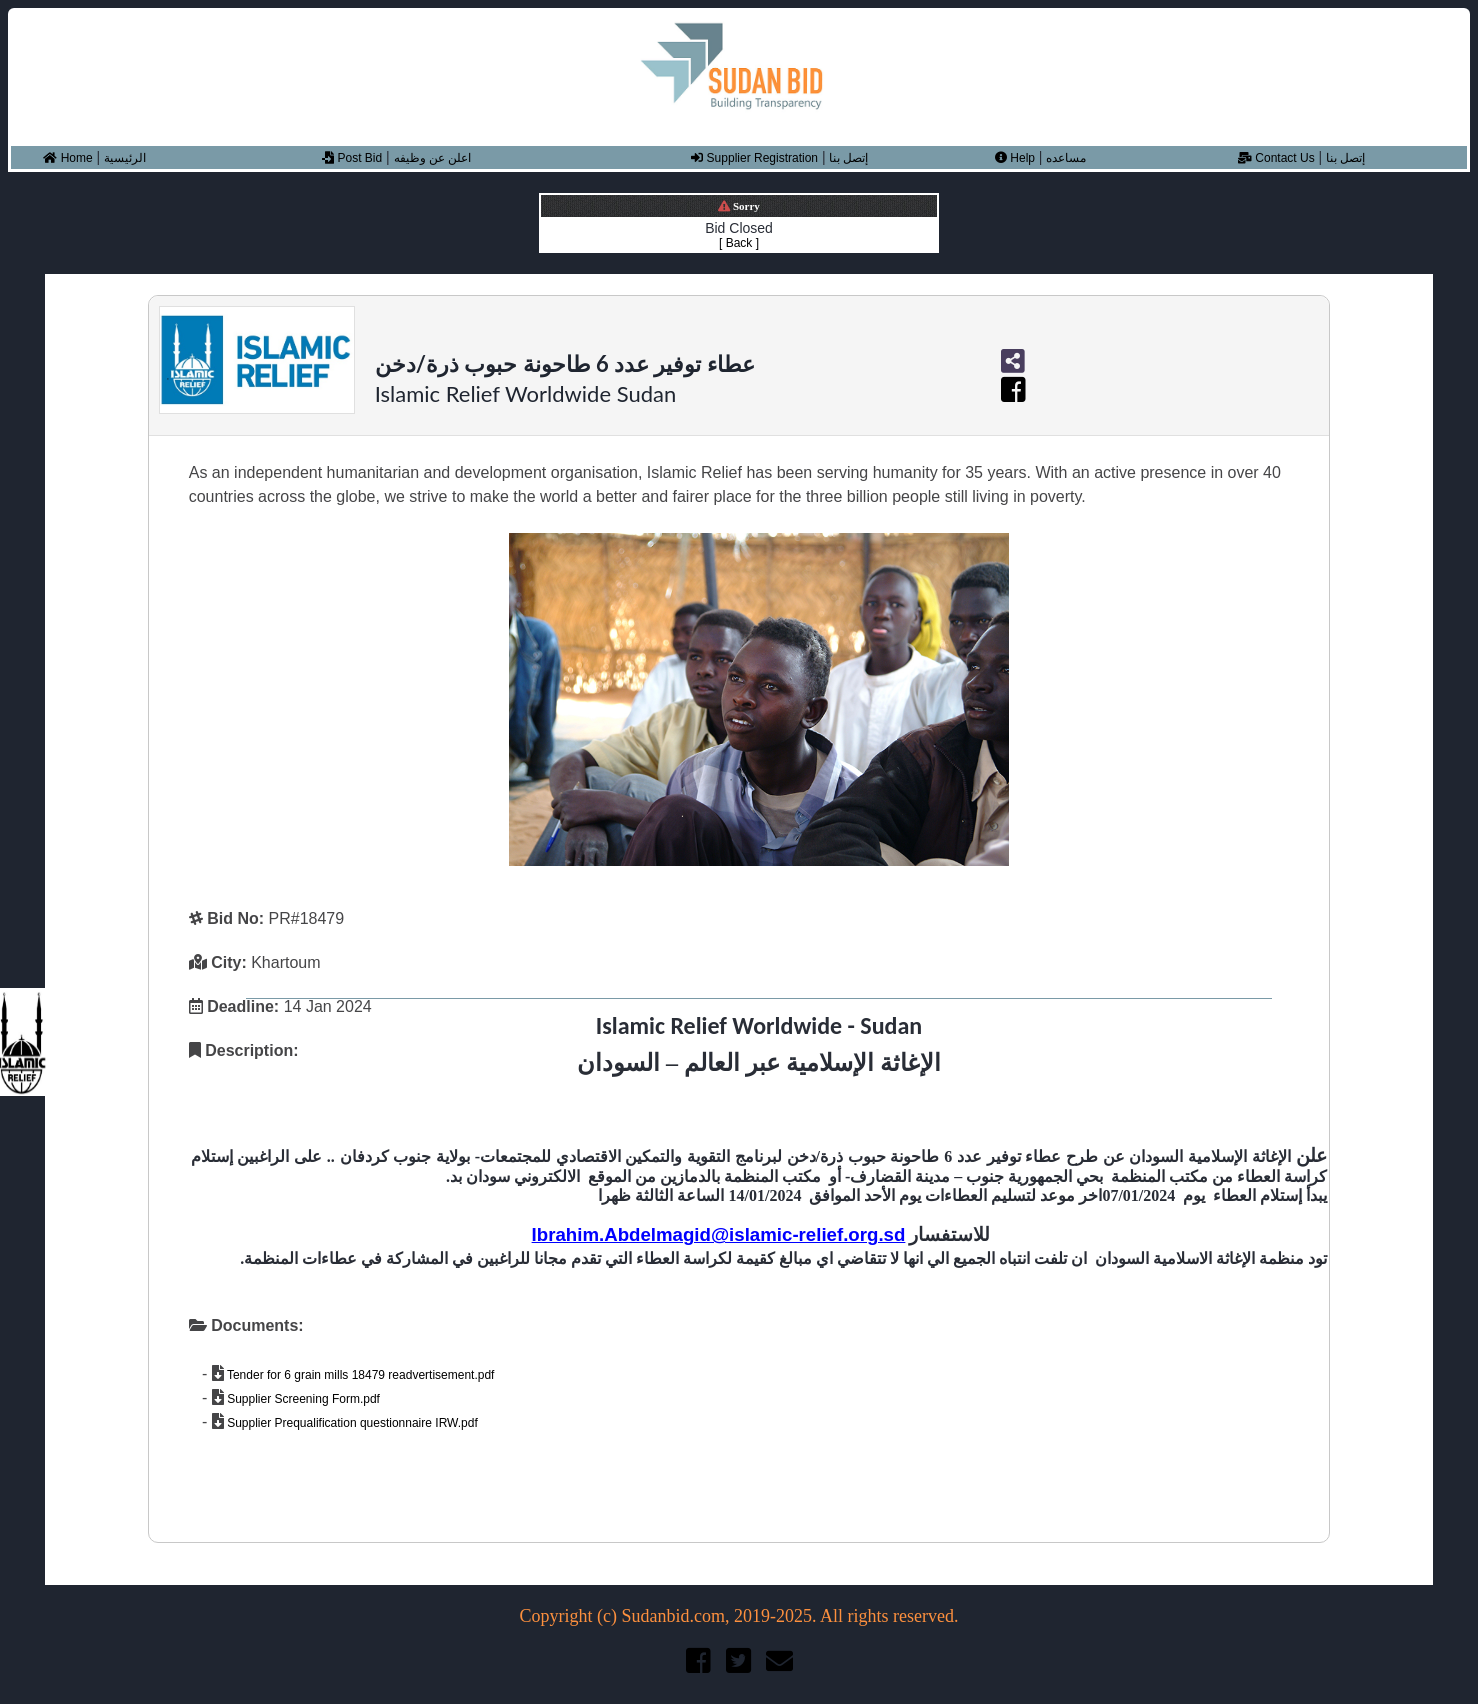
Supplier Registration (754, 158)
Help (1015, 158)
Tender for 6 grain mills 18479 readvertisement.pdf (359, 1375)
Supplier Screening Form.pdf (302, 1399)
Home (67, 158)
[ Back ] (739, 243)
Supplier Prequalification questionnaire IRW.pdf (351, 1423)
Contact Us (1276, 158)
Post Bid (352, 158)
